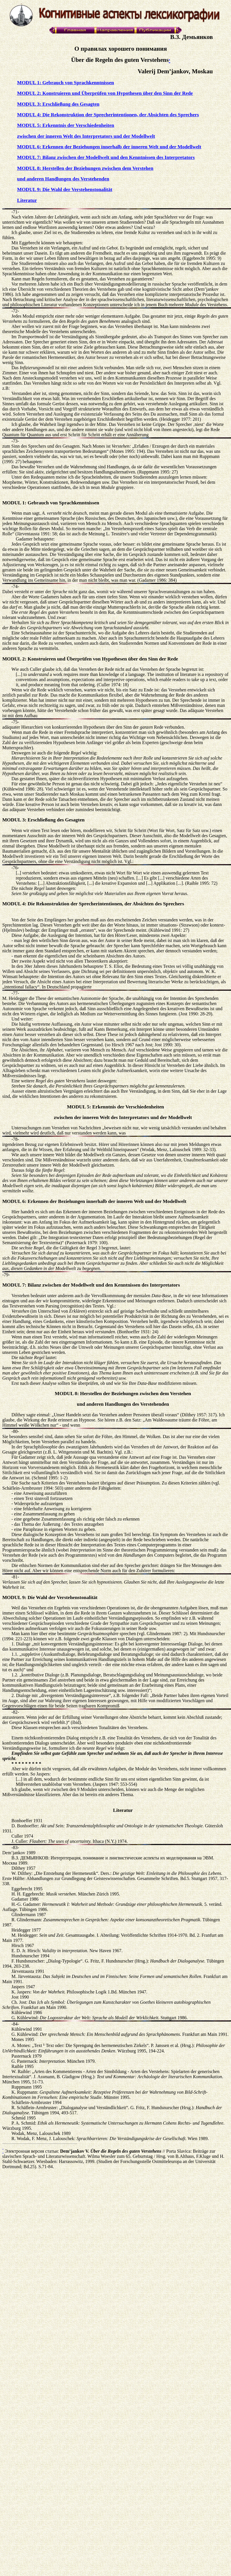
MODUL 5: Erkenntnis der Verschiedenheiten (65, 125)
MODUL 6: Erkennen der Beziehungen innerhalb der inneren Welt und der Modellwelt (109, 147)
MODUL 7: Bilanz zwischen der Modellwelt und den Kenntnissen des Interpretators (106, 157)
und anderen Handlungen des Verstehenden (63, 179)
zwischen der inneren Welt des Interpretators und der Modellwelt (86, 136)
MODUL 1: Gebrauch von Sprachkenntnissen (65, 82)
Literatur (27, 200)
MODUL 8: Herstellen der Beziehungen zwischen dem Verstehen (85, 168)
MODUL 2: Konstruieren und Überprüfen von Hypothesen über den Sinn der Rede (105, 93)
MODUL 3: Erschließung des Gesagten (58, 104)
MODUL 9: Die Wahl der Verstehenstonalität (64, 189)
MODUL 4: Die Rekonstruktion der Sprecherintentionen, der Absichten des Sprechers (108, 114)
